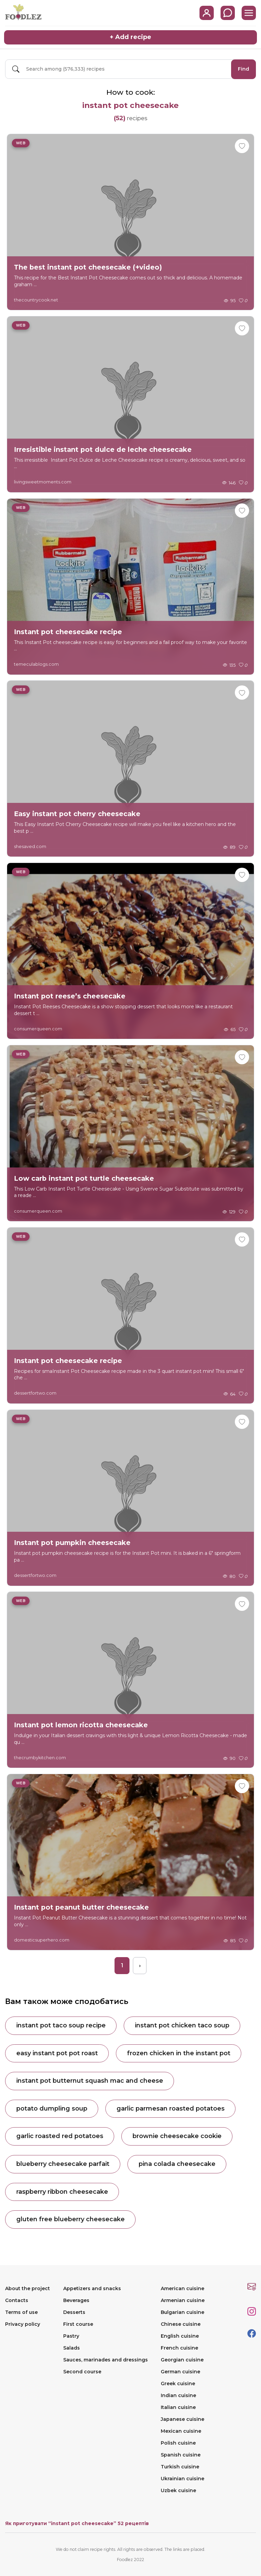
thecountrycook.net (36, 299)
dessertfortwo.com (35, 1392)
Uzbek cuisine (178, 2490)
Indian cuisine (178, 2395)
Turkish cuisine (180, 2467)
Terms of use (21, 2312)
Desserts (74, 2312)
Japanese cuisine (182, 2419)
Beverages (76, 2300)
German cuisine (180, 2372)
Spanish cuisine (181, 2455)
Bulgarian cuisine (182, 2312)
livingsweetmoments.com (42, 481)
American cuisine (182, 2288)
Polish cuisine (178, 2443)
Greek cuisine (178, 2383)
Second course (82, 2372)
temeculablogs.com (36, 663)
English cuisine (180, 2336)
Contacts (16, 2300)
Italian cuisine (178, 2407)
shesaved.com (30, 845)
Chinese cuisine (181, 2324)
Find (243, 69)
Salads (71, 2348)
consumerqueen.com (38, 1028)
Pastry (71, 2336)
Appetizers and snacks (92, 2288)
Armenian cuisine (183, 2300)
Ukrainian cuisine (182, 2479)
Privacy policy (22, 2324)
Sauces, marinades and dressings (105, 2360)
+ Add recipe (130, 37)
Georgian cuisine (182, 2360)
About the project (27, 2288)
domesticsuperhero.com (41, 1939)
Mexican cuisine (181, 2431)
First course (78, 2324)
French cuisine (179, 2348)
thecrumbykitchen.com (40, 1757)
